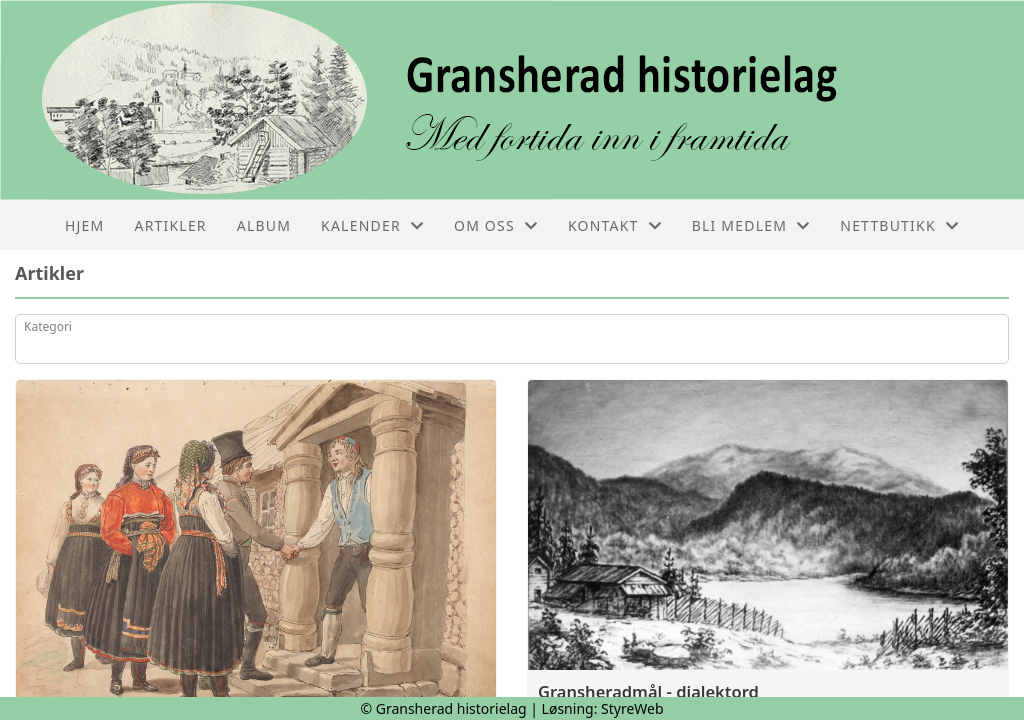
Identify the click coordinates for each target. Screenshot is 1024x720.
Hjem (84, 225)
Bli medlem (751, 225)
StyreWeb (632, 708)
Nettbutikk (899, 225)
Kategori (48, 326)
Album (264, 225)
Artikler (171, 225)
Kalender (372, 225)
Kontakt (615, 225)
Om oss (496, 225)
